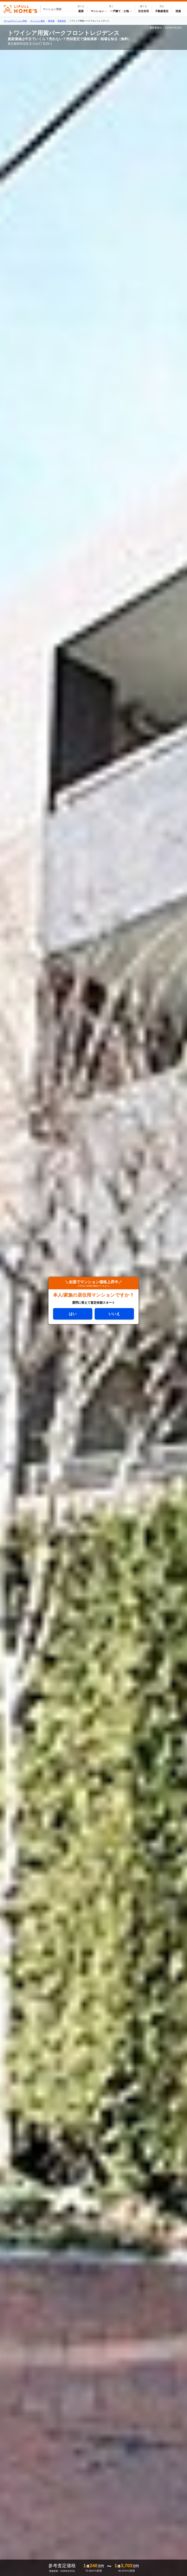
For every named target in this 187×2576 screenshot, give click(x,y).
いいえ (114, 1314)
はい (73, 1314)
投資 (178, 11)
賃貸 (81, 11)
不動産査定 (161, 11)
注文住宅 (143, 11)
